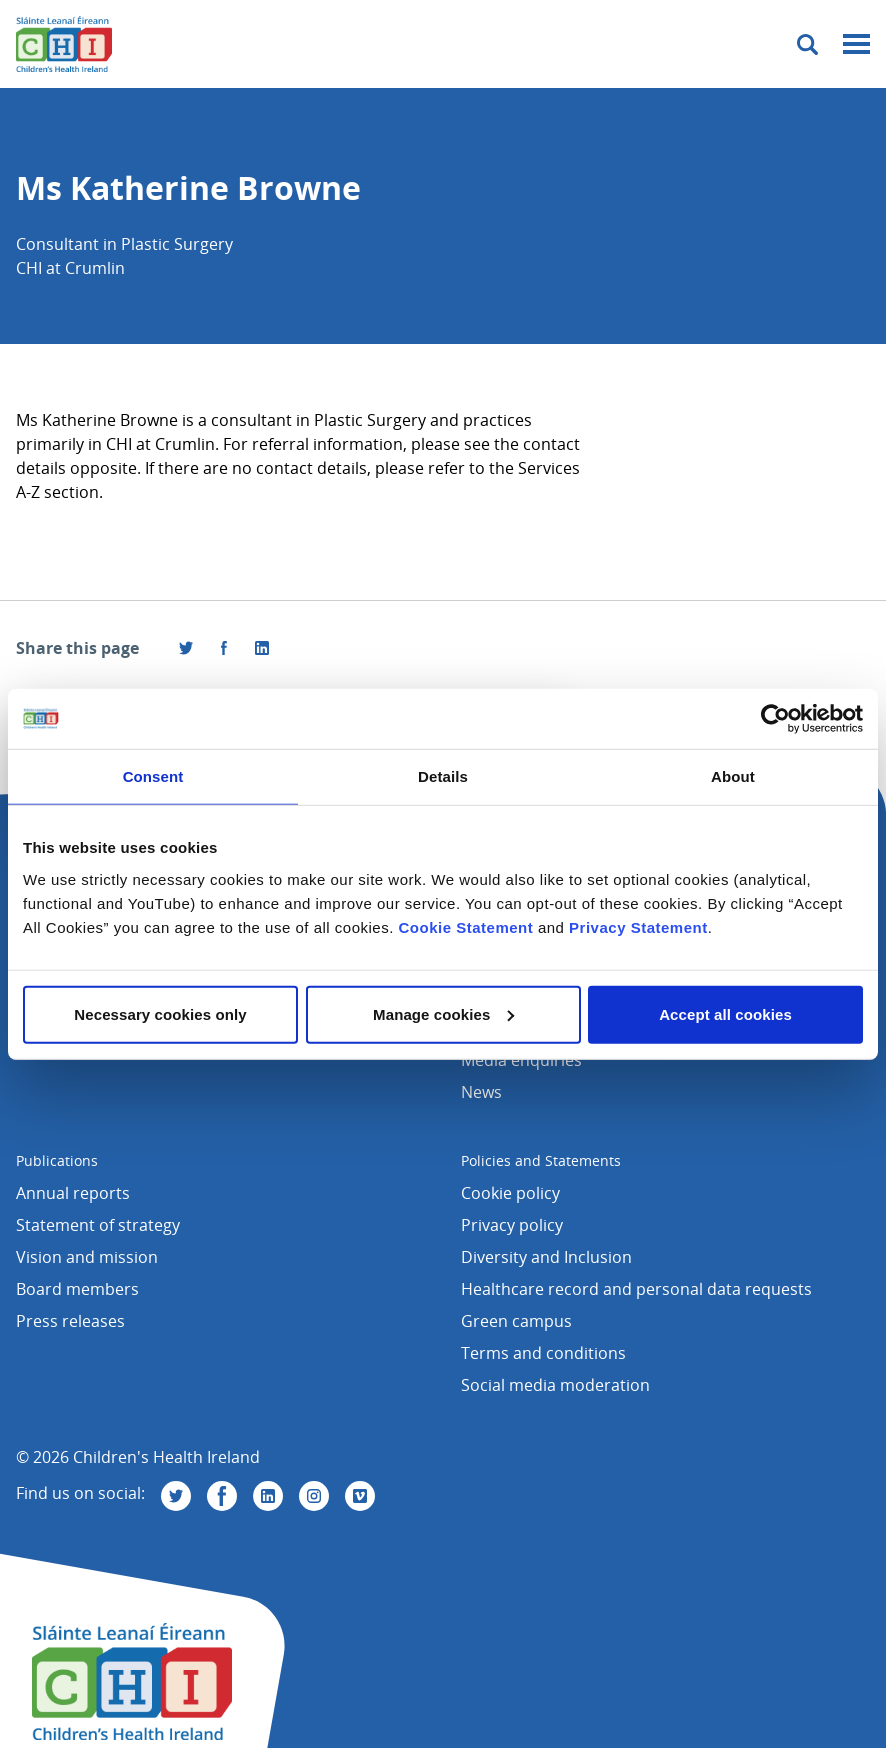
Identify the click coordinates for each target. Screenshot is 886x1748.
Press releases (70, 1321)
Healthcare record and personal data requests (636, 1289)
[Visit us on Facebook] (224, 648)
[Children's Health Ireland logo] (64, 44)
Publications (57, 1160)
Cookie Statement (466, 926)
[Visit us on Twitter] (176, 1496)
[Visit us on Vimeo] (360, 1496)
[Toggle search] (807, 44)
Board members (77, 1289)
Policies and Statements (541, 1160)
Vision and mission (87, 1257)
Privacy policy (512, 1225)
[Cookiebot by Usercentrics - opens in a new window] (775, 719)
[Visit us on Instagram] (314, 1496)
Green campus (516, 1321)
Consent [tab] (153, 776)
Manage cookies (443, 1013)
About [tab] (733, 776)
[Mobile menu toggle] (856, 44)
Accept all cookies (725, 1013)
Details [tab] (443, 776)
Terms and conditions (543, 1353)
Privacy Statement (638, 926)
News (481, 1092)
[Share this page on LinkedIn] (262, 648)
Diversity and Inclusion (546, 1257)
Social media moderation (555, 1385)
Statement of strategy (98, 1225)
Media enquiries (521, 1060)
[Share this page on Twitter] (186, 648)
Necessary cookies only (160, 1013)
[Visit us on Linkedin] (268, 1496)
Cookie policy (510, 1193)
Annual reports (73, 1193)
